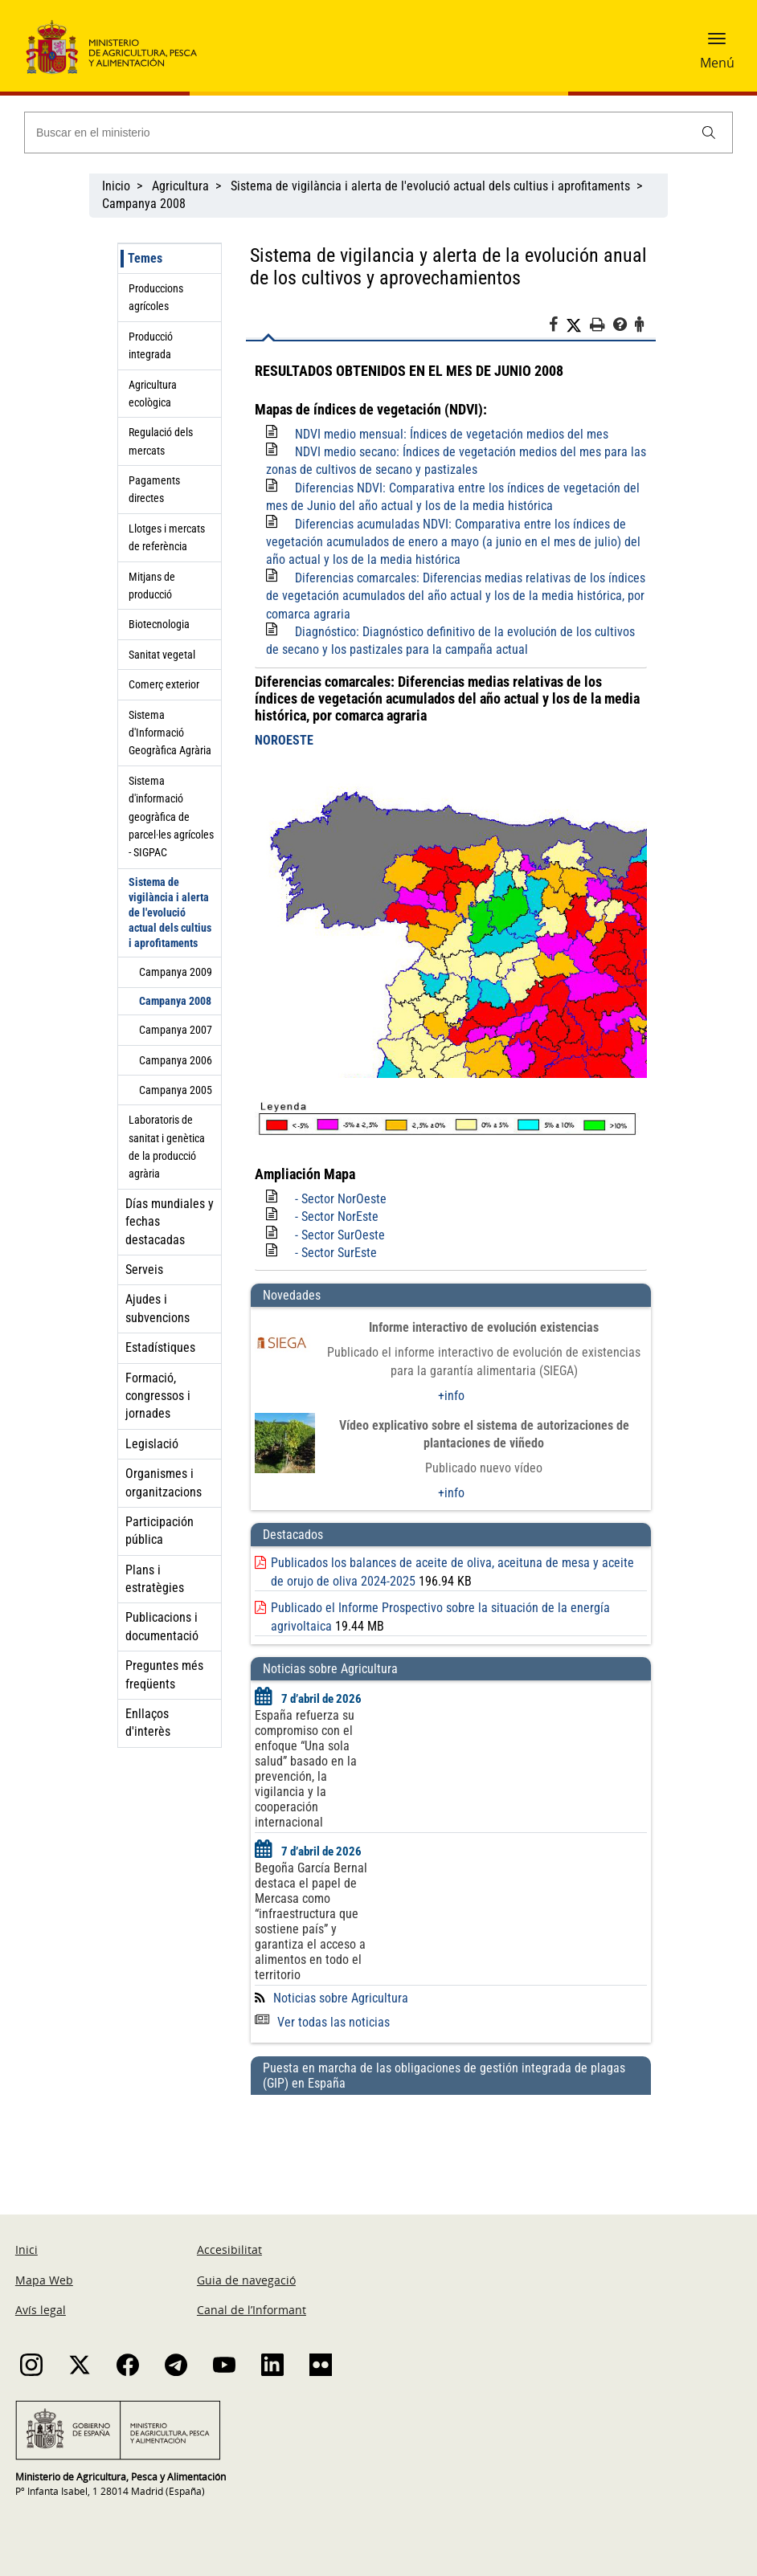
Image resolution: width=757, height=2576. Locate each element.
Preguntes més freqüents (164, 1674)
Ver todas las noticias (322, 2022)
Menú (717, 62)
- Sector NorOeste (341, 1198)
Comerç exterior (164, 684)
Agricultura (180, 186)
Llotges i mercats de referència (167, 537)
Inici (26, 2249)
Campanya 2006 (175, 1060)
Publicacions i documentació (161, 1626)
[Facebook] (557, 327)
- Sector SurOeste (340, 1235)
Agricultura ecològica (153, 393)
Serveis (144, 1269)
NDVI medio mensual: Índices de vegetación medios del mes (451, 434)
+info (451, 1395)
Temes (145, 258)
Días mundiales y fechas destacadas (169, 1221)
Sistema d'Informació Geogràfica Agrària (170, 732)
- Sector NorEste (336, 1216)
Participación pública (159, 1530)
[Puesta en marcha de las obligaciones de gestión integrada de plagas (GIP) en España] (451, 2139)
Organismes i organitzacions (163, 1482)
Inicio (116, 186)
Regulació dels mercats (161, 441)
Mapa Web (44, 2280)
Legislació (151, 1443)
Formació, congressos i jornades (157, 1396)
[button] (716, 44)
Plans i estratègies (154, 1578)
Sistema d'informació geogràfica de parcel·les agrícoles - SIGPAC (171, 816)
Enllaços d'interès (147, 1722)
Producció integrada (151, 345)
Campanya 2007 (175, 1029)
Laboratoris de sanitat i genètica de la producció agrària (167, 1146)
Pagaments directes (154, 489)
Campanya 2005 (175, 1090)
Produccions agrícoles (156, 297)
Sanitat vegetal (162, 654)
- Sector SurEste (336, 1252)
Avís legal (40, 2309)
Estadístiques (160, 1347)
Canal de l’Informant (251, 2309)
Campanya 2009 (175, 971)
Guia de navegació (246, 2280)
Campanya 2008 (144, 203)
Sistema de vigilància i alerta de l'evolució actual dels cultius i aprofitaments (430, 186)
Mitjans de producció (152, 585)
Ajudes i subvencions (157, 1308)
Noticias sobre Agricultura (340, 1998)
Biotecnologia (159, 624)
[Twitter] (578, 325)
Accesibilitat (229, 2249)
